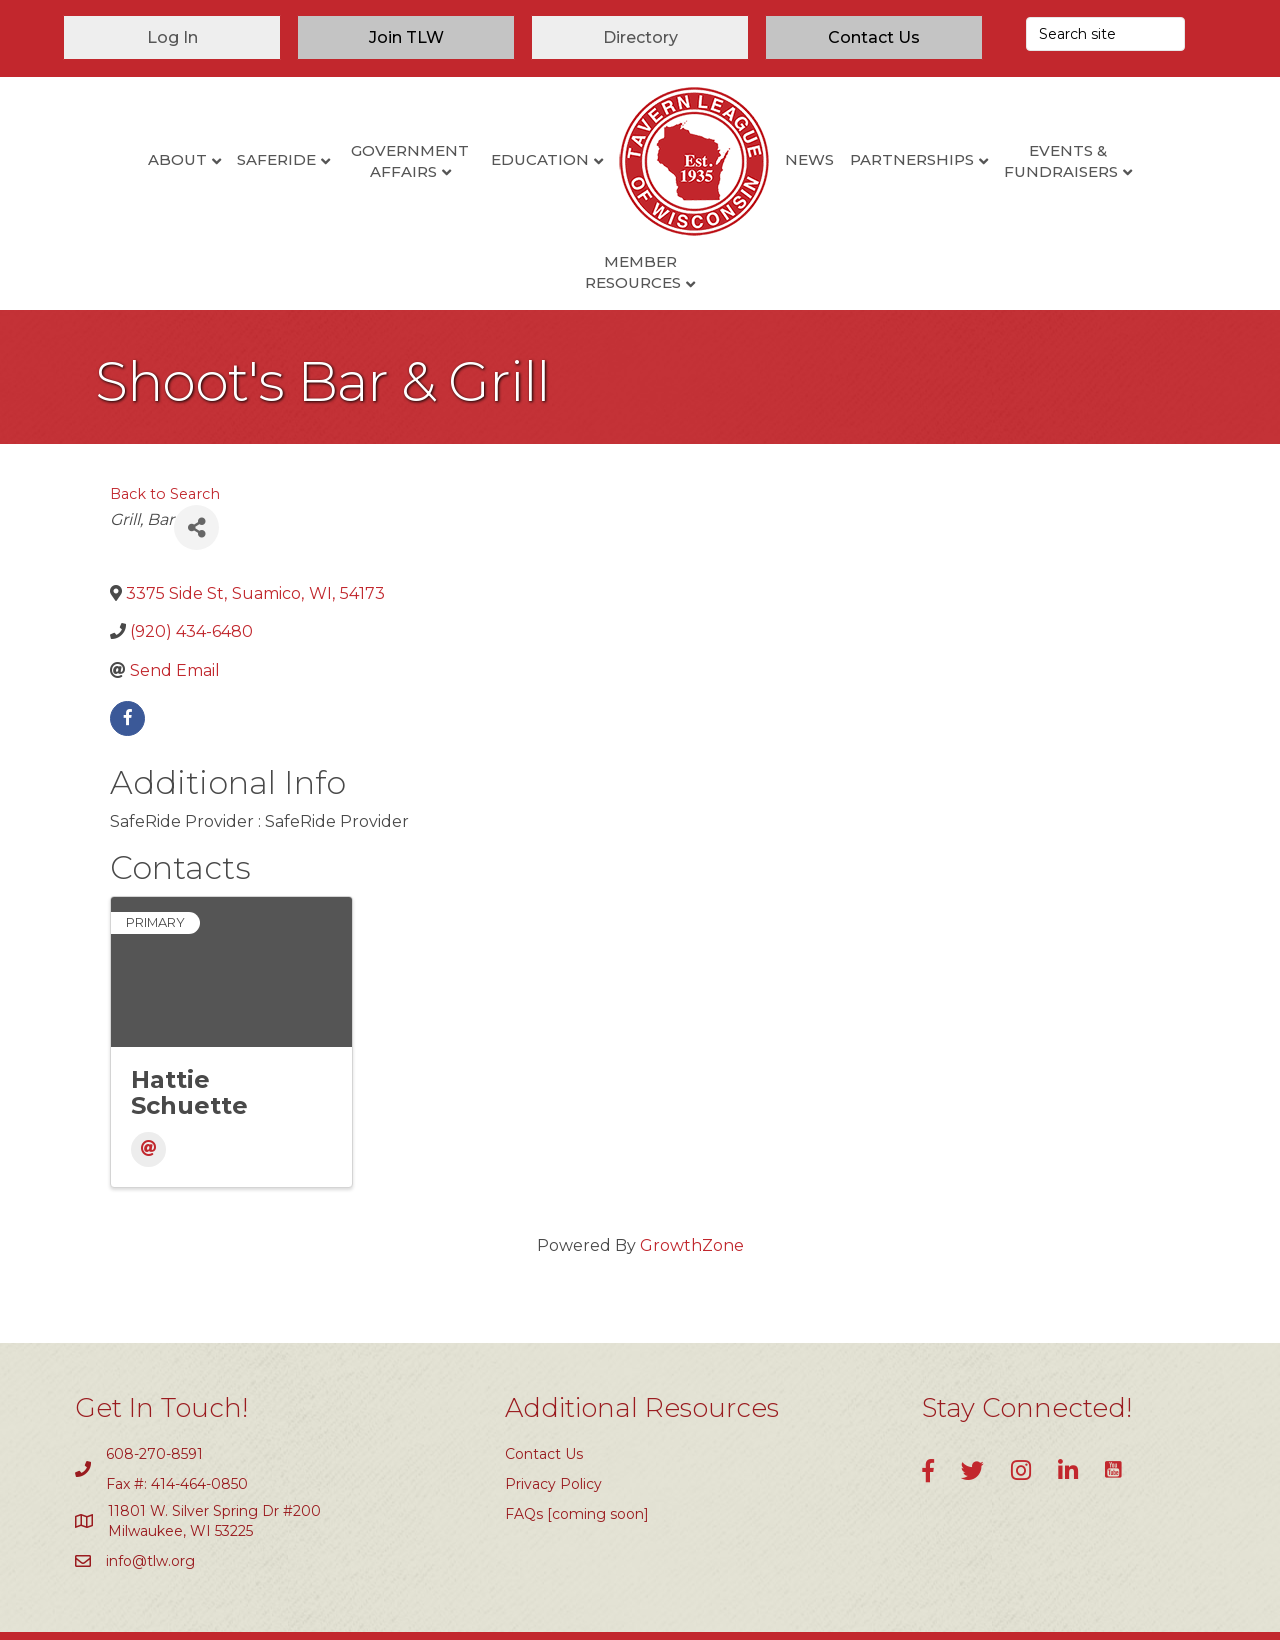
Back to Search (165, 431)
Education (467, 159)
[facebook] (127, 654)
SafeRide (203, 159)
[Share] (196, 464)
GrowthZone (692, 1181)
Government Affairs (338, 161)
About (104, 159)
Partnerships (839, 159)
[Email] (148, 1085)
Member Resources (1134, 161)
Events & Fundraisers (989, 161)
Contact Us (544, 1390)
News (736, 159)
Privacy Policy (553, 1421)
